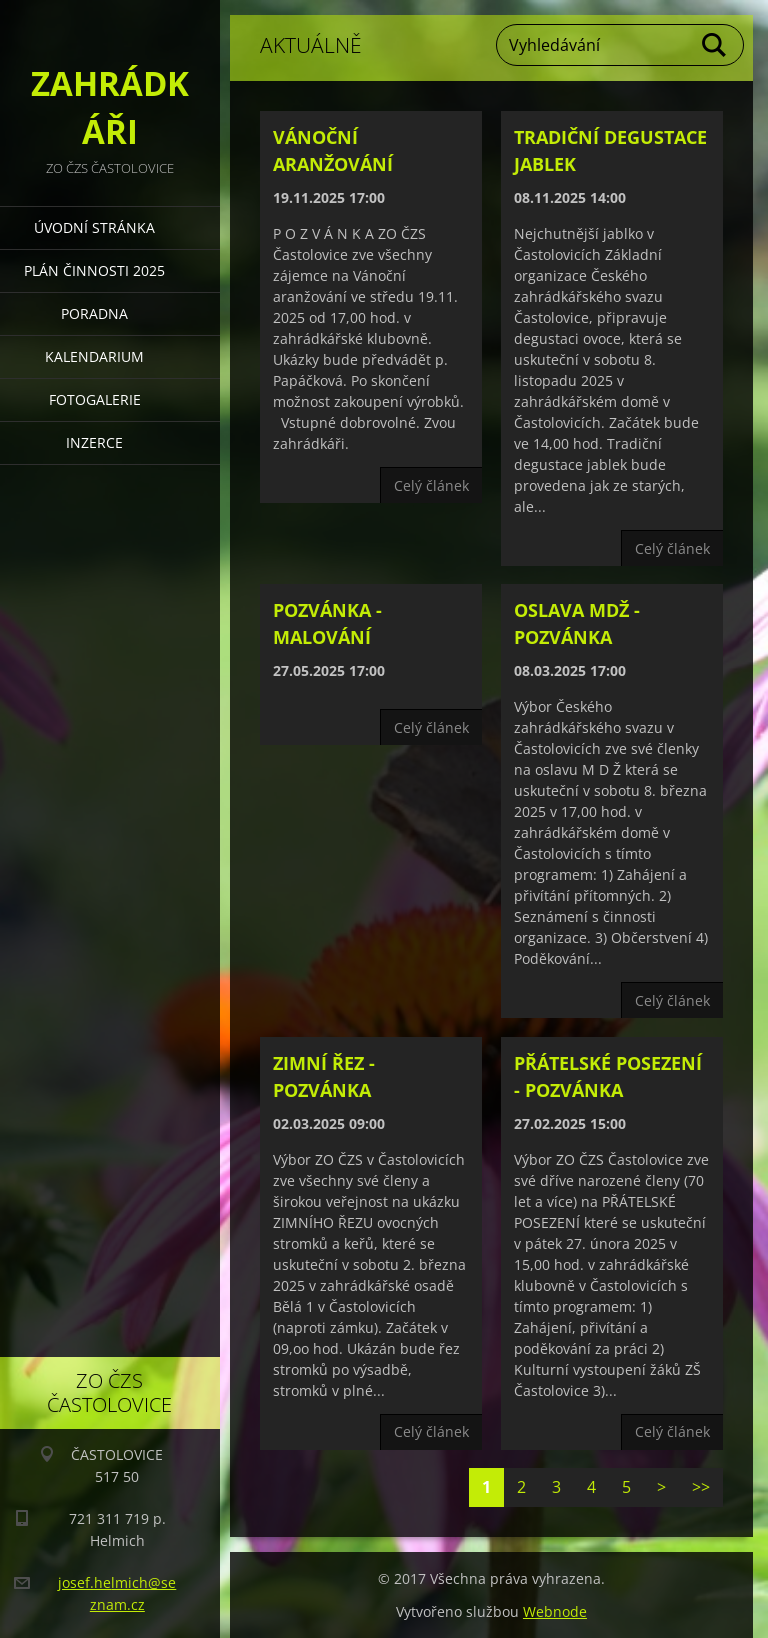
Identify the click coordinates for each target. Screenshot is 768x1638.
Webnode (555, 1611)
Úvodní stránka (94, 227)
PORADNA (94, 313)
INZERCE (94, 442)
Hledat (715, 45)
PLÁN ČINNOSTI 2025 (94, 270)
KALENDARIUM (94, 356)
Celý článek (431, 485)
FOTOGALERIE (95, 399)
